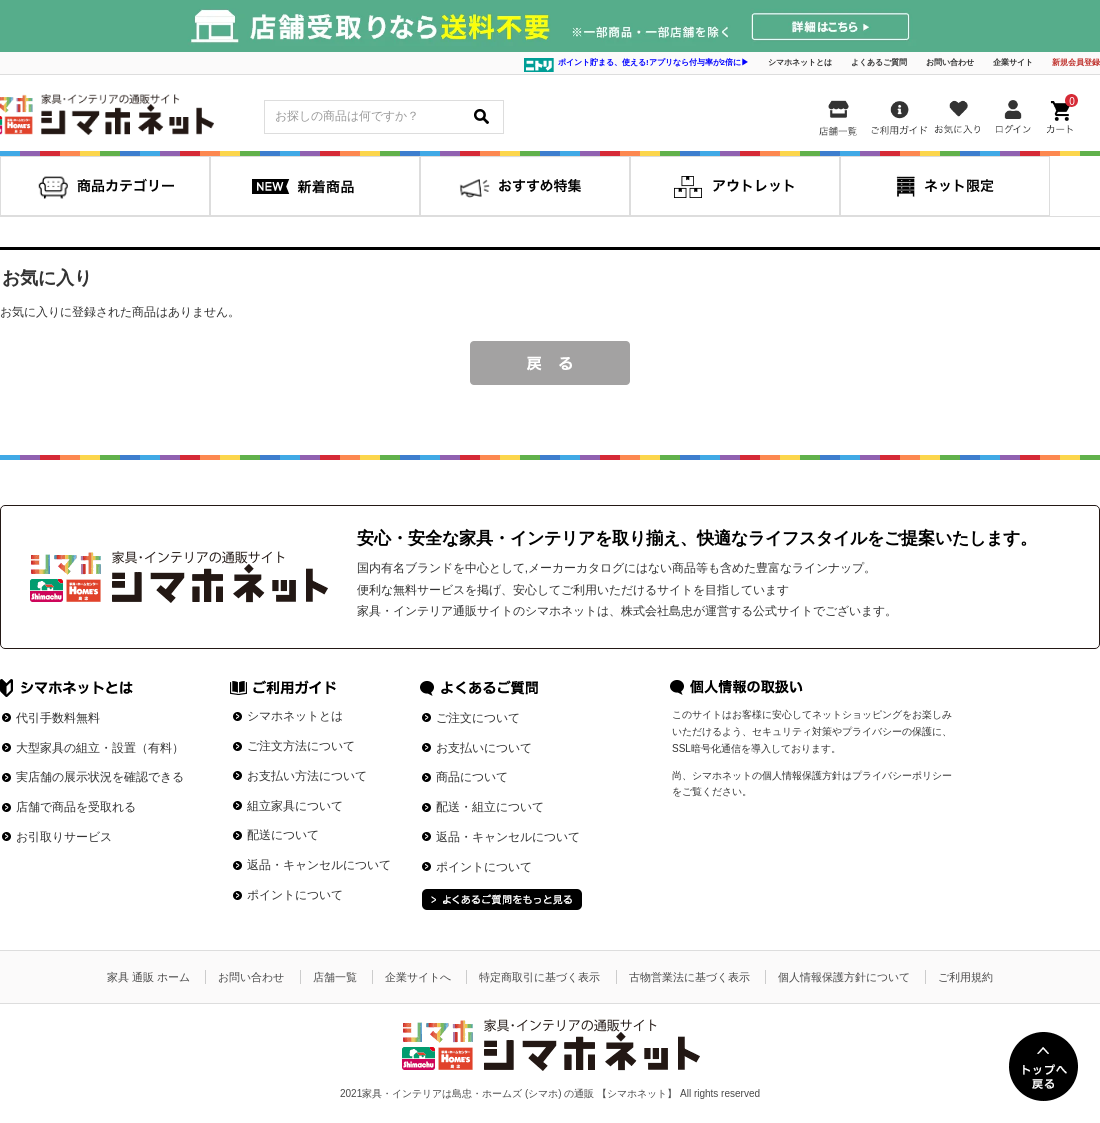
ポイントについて (295, 895)
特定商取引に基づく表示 (539, 977)
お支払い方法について (307, 776)
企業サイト (1013, 62)
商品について (472, 777)
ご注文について (478, 718)
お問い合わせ (950, 62)
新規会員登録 (1076, 62)
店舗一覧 (335, 977)
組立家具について (295, 806)
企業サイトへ (418, 977)
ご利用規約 (965, 977)
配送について (283, 835)
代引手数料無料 (58, 718)
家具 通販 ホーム (148, 977)
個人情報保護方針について (844, 977)
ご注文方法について (301, 746)
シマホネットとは (800, 62)
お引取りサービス (64, 837)
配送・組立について (490, 807)
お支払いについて (484, 748)
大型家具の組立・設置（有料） (100, 748)
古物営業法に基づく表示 (689, 977)
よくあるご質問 (879, 62)
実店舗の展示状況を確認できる (100, 777)
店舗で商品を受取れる (76, 807)
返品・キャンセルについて (319, 865)
